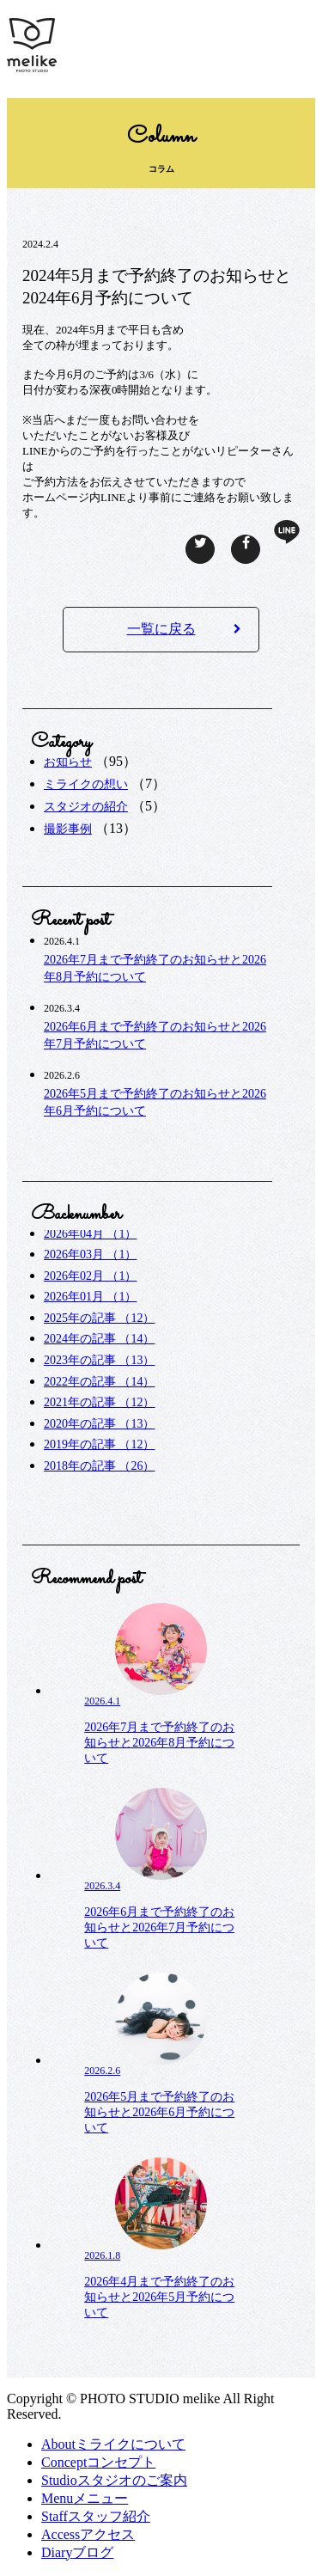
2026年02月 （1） (90, 1276)
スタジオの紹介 (86, 806)
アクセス (88, 2534)
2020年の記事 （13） (99, 1423)
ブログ (77, 2552)
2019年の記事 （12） (99, 1444)
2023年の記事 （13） (99, 1360)
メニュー (84, 2498)
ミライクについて (113, 2444)
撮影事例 (68, 829)
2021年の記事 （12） (99, 1402)
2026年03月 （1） (90, 1254)
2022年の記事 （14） (99, 1381)
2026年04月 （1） (90, 1233)
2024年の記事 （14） (99, 1338)
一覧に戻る (184, 628)
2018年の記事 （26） (99, 1465)
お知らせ (68, 762)
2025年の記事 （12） (99, 1318)
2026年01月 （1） (90, 1296)
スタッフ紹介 (95, 2516)
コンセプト (98, 2462)
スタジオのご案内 (114, 2480)
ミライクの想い (86, 784)
